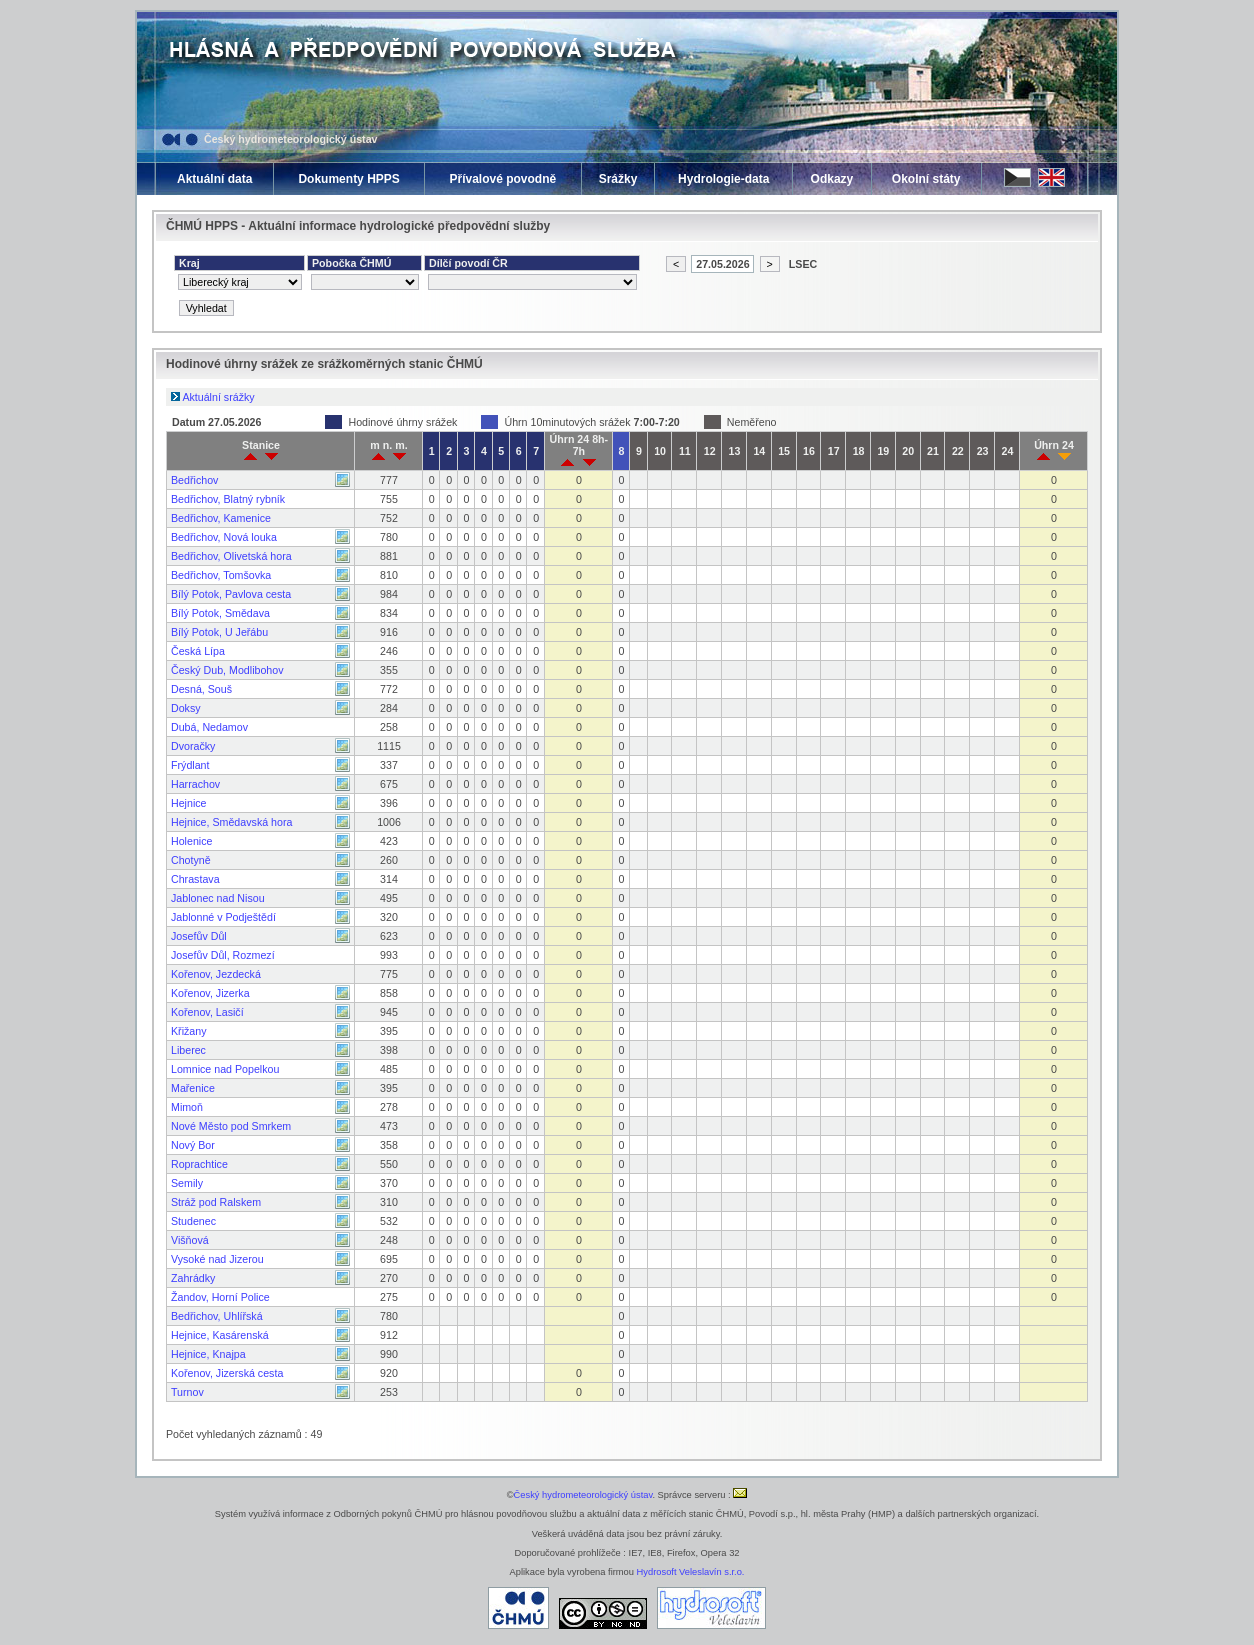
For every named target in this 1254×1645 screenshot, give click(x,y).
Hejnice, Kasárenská (220, 1335)
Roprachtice (199, 1164)
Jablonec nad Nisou (218, 898)
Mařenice (193, 1088)
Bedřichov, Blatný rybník (228, 499)
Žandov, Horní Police (220, 1297)
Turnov (187, 1392)
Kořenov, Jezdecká (216, 974)
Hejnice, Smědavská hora (231, 822)
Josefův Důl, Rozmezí (223, 955)
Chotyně (191, 860)
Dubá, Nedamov (209, 727)
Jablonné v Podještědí (223, 917)
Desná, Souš (201, 689)
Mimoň (187, 1107)
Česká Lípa (198, 651)
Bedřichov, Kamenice (221, 518)
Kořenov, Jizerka (210, 993)
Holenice (191, 841)
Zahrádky (193, 1278)
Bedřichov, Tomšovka (221, 575)
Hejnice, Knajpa (208, 1354)
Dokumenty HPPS (348, 179)
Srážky (618, 179)
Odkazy (832, 179)
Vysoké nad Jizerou (217, 1259)
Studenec (193, 1221)
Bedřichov (194, 480)
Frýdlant (190, 765)
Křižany (189, 1031)
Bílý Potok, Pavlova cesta (231, 594)
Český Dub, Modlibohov (227, 670)
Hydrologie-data (723, 179)
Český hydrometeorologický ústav (291, 139)
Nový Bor (193, 1145)
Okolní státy (926, 179)
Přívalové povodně (502, 179)
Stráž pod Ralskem (216, 1202)
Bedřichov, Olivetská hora (231, 556)
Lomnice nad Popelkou (225, 1069)
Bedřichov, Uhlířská (217, 1316)
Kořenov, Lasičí (207, 1012)
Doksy (186, 708)
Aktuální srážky (218, 397)
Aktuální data (214, 179)
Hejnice (189, 803)
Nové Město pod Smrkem (231, 1126)
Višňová (190, 1240)
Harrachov (195, 784)
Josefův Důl (199, 936)
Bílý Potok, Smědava (220, 613)
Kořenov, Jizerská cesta (227, 1373)
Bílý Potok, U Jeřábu (219, 632)
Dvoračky (193, 746)
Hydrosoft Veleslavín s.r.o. (691, 1572)
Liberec (188, 1050)
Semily (187, 1183)
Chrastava (195, 879)
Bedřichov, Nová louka (224, 537)
